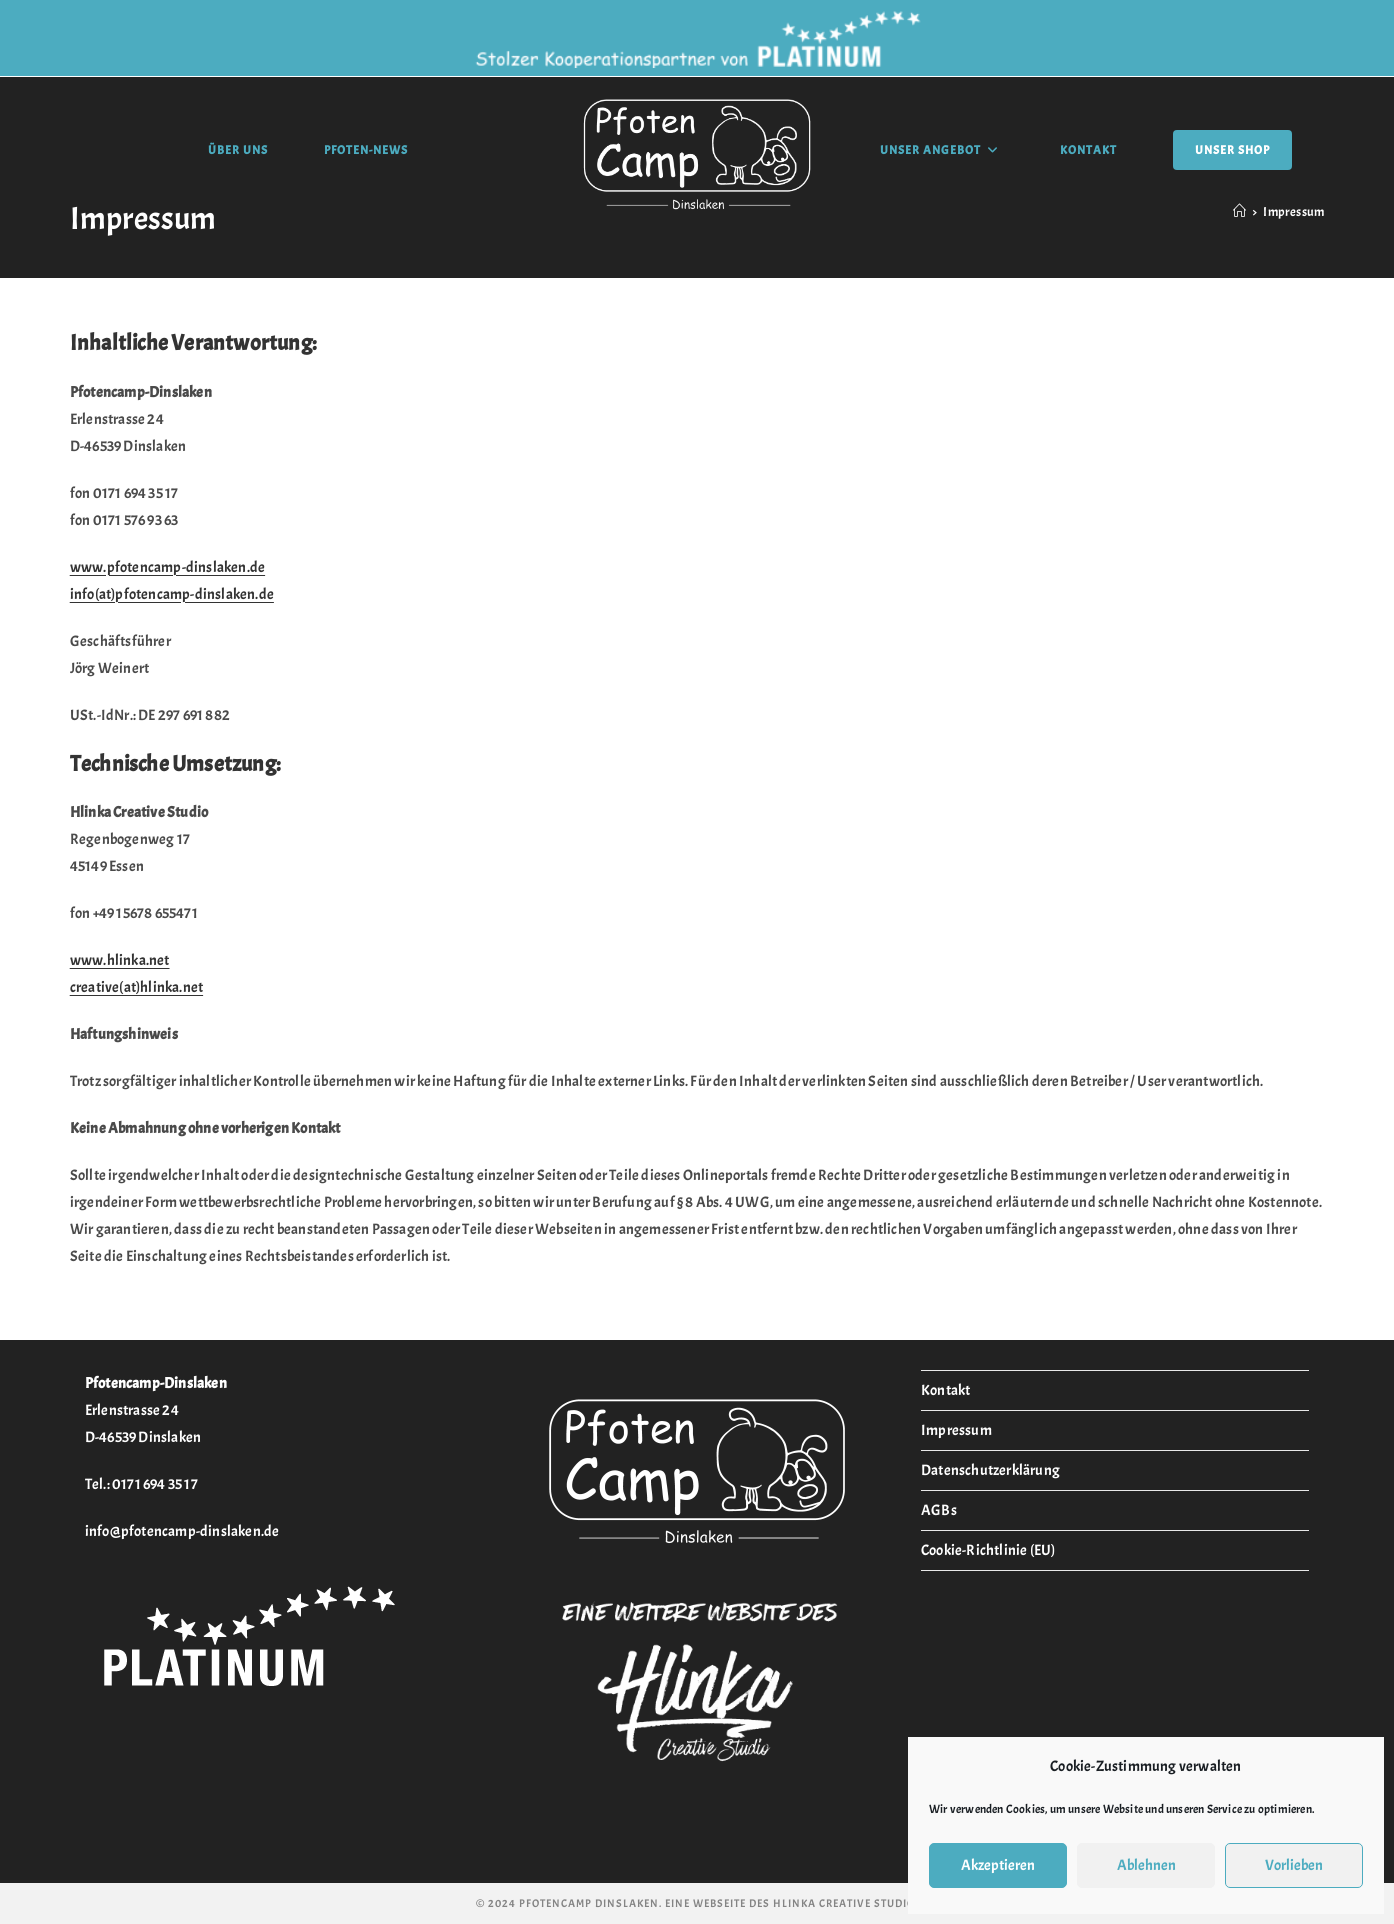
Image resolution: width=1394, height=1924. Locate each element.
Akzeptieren (998, 1865)
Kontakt (945, 1390)
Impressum (956, 1430)
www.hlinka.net (120, 960)
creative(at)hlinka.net (136, 987)
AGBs (939, 1510)
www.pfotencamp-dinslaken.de (167, 567)
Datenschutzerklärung (990, 1470)
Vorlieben (1294, 1865)
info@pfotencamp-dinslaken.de (182, 1531)
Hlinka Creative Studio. (845, 1903)
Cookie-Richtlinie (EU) (988, 1550)
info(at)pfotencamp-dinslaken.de (172, 594)
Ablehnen (1146, 1865)
